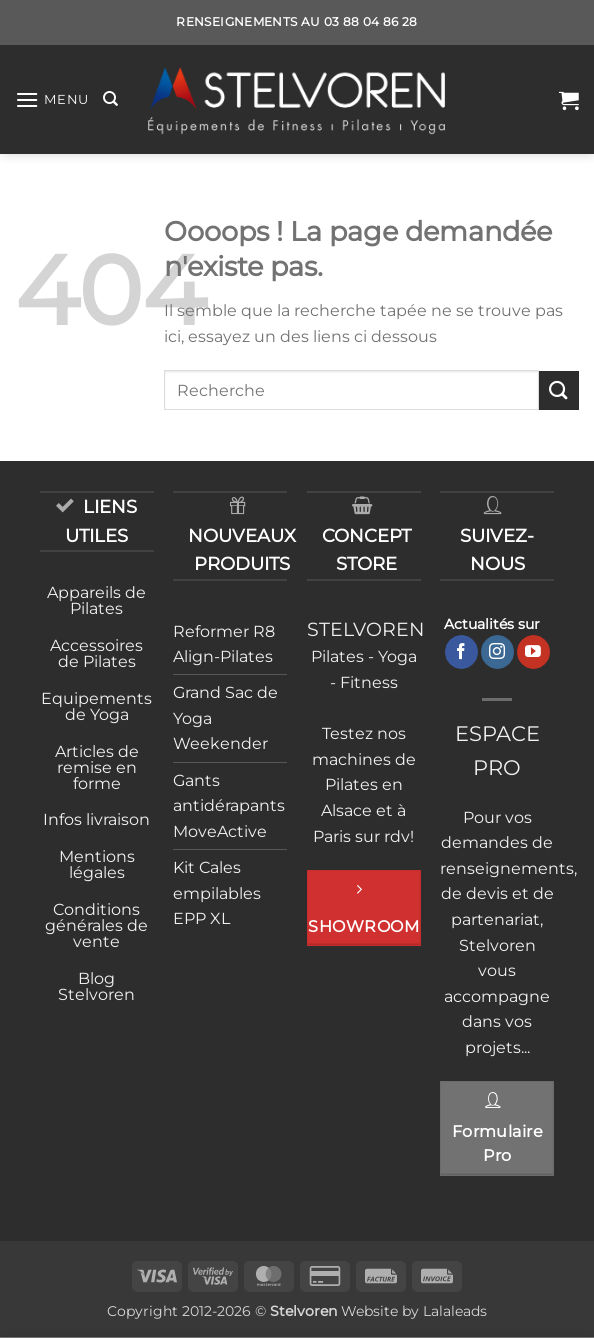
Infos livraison (96, 819)
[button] (52, 99)
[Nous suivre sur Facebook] (461, 652)
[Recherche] (110, 99)
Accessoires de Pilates (96, 653)
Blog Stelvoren (96, 986)
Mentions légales (97, 864)
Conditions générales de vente (96, 925)
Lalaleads (455, 1311)
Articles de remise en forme (97, 767)
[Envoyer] (559, 390)
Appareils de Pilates (96, 600)
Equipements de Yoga (96, 706)
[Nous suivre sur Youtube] (533, 652)
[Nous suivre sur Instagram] (497, 652)
